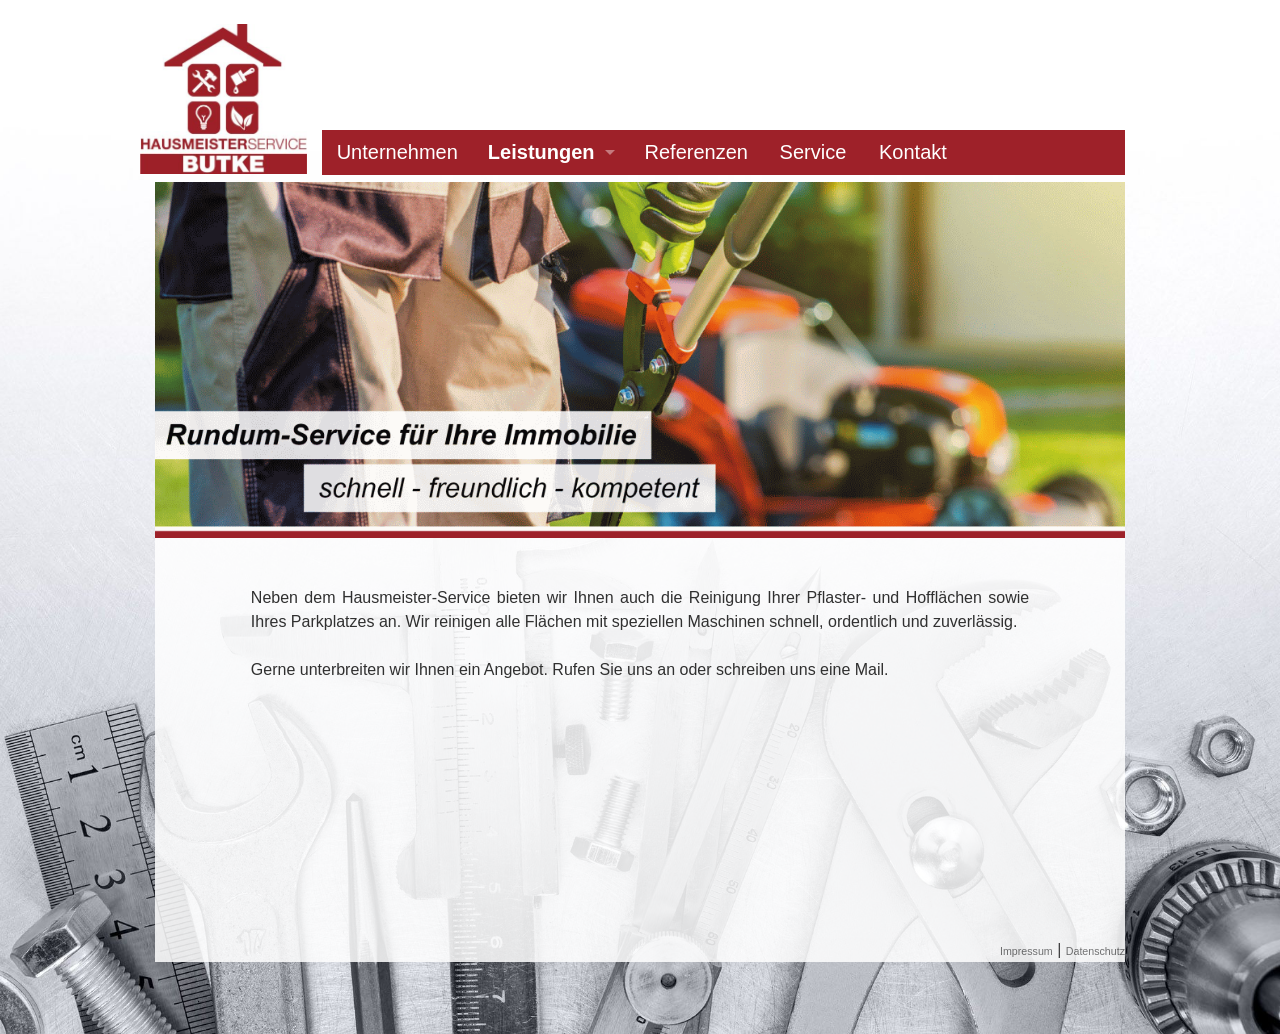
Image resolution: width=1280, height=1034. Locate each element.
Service (813, 152)
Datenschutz (1095, 951)
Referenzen (696, 152)
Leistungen (541, 152)
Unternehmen (397, 152)
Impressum (1026, 951)
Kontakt (913, 152)
